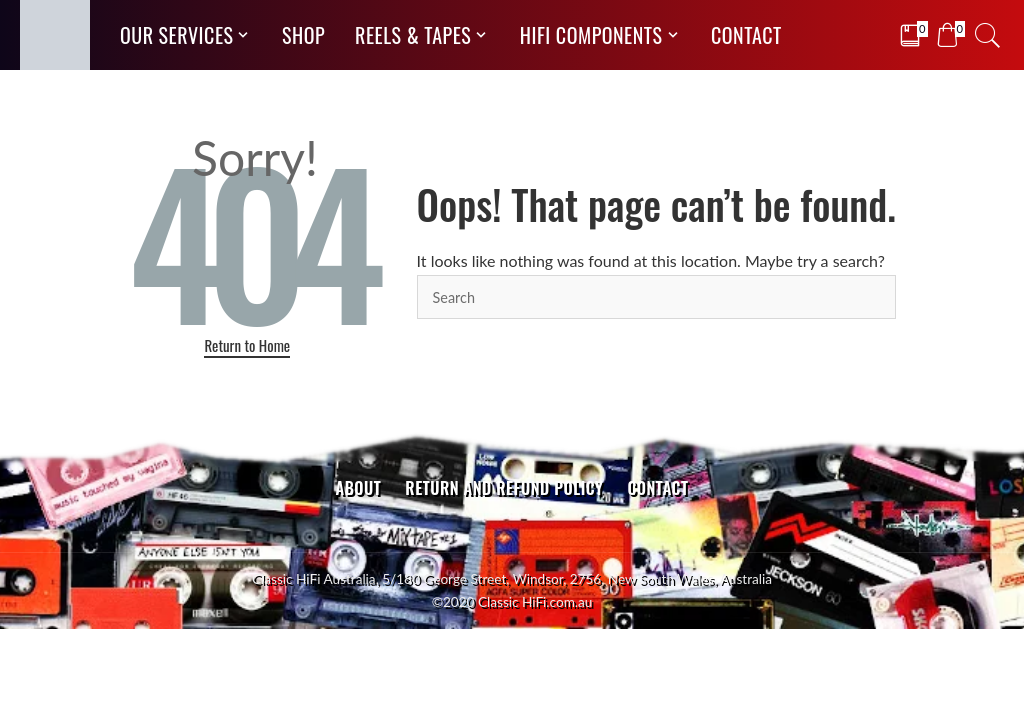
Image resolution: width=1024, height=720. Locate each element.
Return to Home (247, 345)
